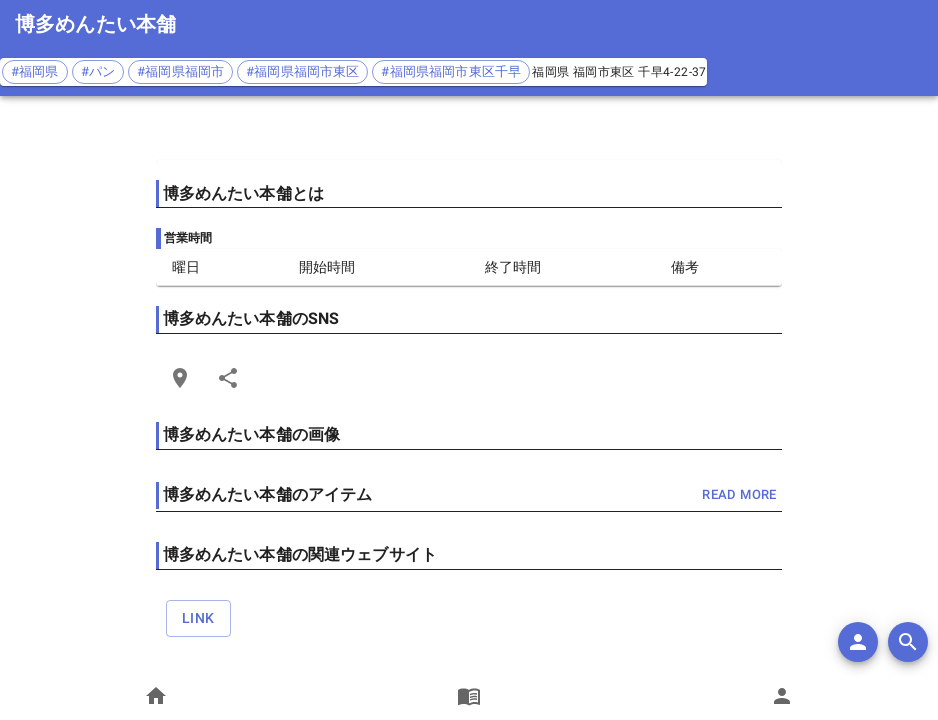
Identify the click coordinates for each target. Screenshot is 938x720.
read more (739, 495)
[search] (908, 642)
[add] (858, 642)
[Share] (228, 378)
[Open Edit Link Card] (180, 378)
